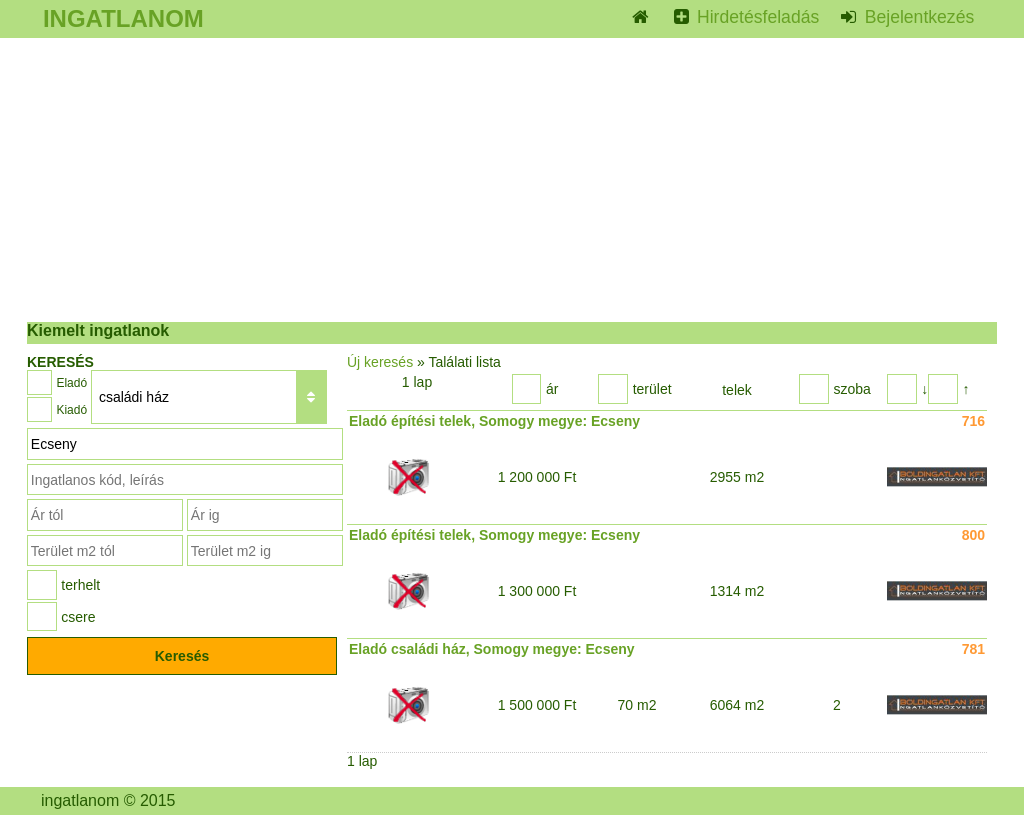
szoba (851, 389)
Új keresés (380, 362)
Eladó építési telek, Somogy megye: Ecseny (494, 421)
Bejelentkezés (917, 17)
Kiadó (71, 410)
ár (552, 389)
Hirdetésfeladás (755, 17)
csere (78, 617)
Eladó (71, 383)
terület (652, 389)
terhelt (80, 585)
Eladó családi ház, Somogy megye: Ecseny (492, 649)
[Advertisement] (512, 180)
